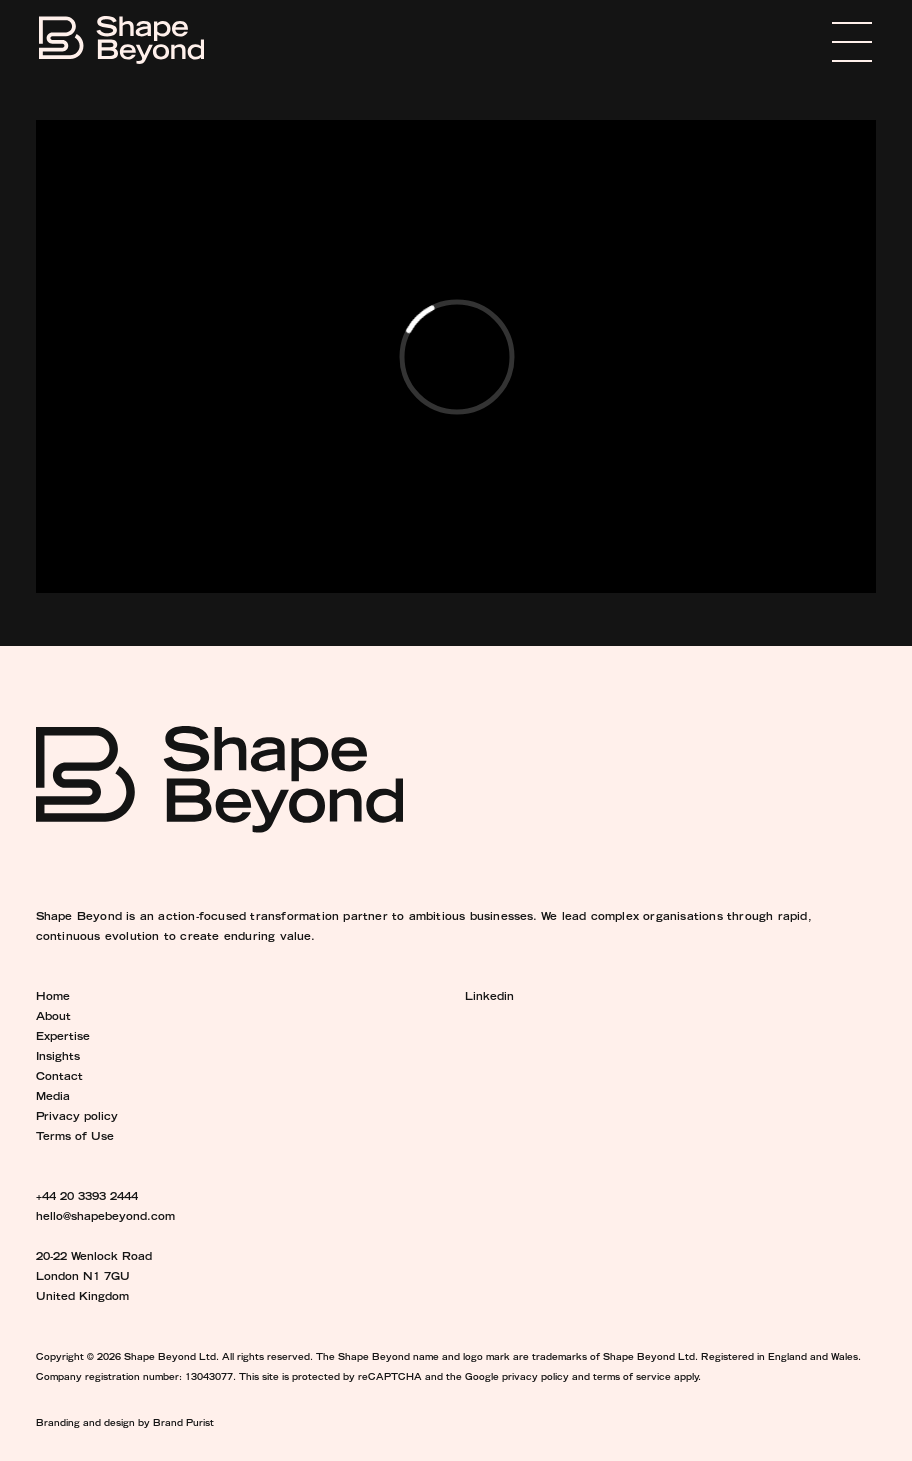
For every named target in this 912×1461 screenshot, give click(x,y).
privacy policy (535, 1378)
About (53, 1018)
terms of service (632, 1378)
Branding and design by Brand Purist (125, 1424)
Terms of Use (75, 1138)
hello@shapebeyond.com (105, 1218)
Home (53, 998)
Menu (822, 42)
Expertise (63, 1038)
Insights (58, 1058)
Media (53, 1098)
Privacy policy (77, 1118)
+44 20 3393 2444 (87, 1198)
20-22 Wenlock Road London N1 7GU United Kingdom (94, 1278)
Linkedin (489, 998)
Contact (59, 1078)
